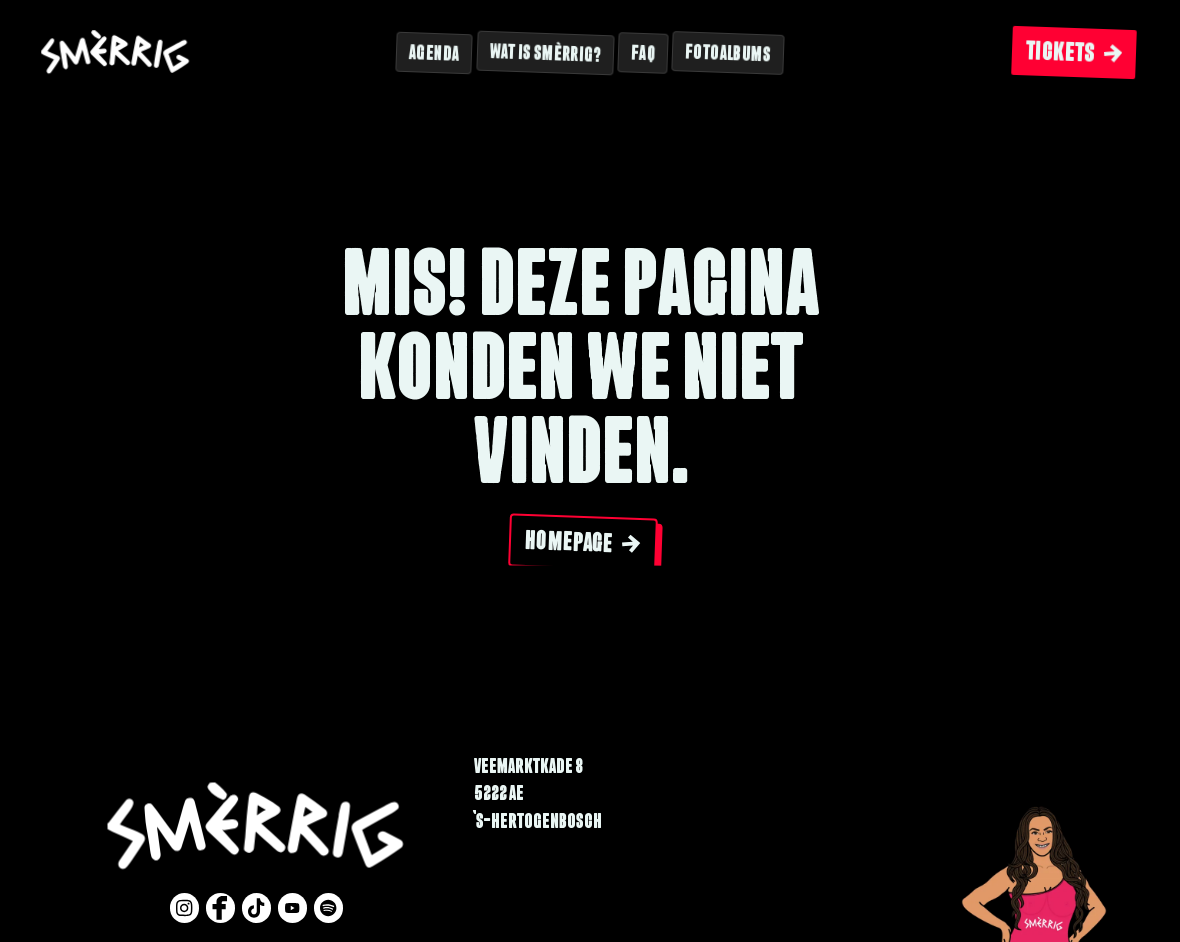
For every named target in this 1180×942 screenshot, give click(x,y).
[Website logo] (116, 53)
